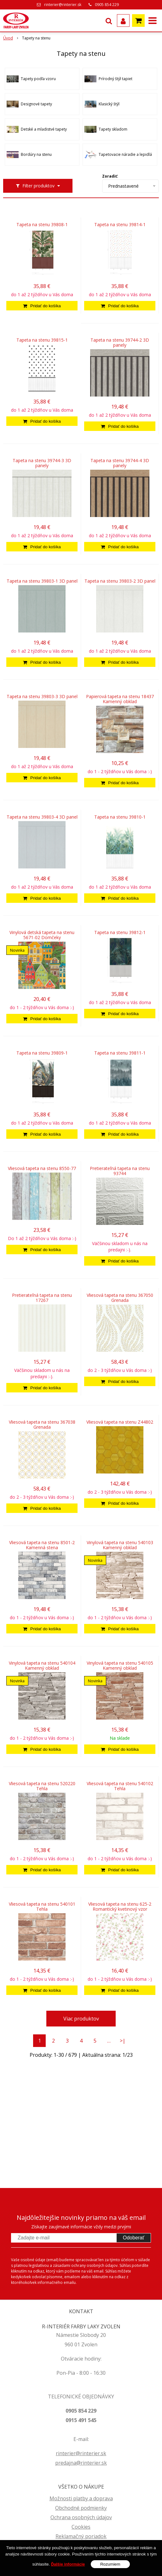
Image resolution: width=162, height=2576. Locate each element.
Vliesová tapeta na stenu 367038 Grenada (42, 1425)
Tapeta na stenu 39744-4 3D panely (119, 463)
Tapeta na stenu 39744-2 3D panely (119, 343)
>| (122, 2040)
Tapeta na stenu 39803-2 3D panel (119, 581)
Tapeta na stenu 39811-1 (120, 1053)
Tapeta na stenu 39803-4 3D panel (42, 817)
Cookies (81, 2526)
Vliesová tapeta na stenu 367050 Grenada (120, 1298)
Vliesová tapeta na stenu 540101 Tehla (42, 1907)
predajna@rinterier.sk (81, 2462)
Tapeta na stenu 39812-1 (120, 932)
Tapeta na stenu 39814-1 (120, 224)
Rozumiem (110, 2564)
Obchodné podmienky (81, 2507)
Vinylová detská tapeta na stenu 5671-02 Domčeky (41, 935)
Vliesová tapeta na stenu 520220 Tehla (42, 1786)
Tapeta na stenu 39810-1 (120, 817)
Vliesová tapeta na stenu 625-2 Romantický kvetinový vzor (119, 1907)
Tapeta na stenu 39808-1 (42, 224)
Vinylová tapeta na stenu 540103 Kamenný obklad (120, 1545)
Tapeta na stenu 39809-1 (42, 1053)
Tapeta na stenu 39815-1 (42, 340)
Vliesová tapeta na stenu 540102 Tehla (120, 1786)
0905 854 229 (107, 4)
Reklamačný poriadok (81, 2536)
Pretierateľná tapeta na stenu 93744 (120, 1171)
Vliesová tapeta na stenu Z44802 (119, 1422)
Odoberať (133, 2237)
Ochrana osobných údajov (81, 2517)
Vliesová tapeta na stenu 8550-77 (42, 1168)
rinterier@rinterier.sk (62, 4)
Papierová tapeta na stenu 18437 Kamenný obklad (120, 699)
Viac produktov (81, 2018)
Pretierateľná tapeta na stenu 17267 (42, 1298)
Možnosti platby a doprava (81, 2498)
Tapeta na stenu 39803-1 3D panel (42, 581)
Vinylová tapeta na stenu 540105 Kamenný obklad (120, 1666)
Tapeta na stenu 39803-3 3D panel (42, 696)
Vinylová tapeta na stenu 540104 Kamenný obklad (42, 1666)
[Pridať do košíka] (42, 305)
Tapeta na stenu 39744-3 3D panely (42, 463)
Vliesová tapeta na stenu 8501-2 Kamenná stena (42, 1545)
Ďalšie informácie (68, 2564)
